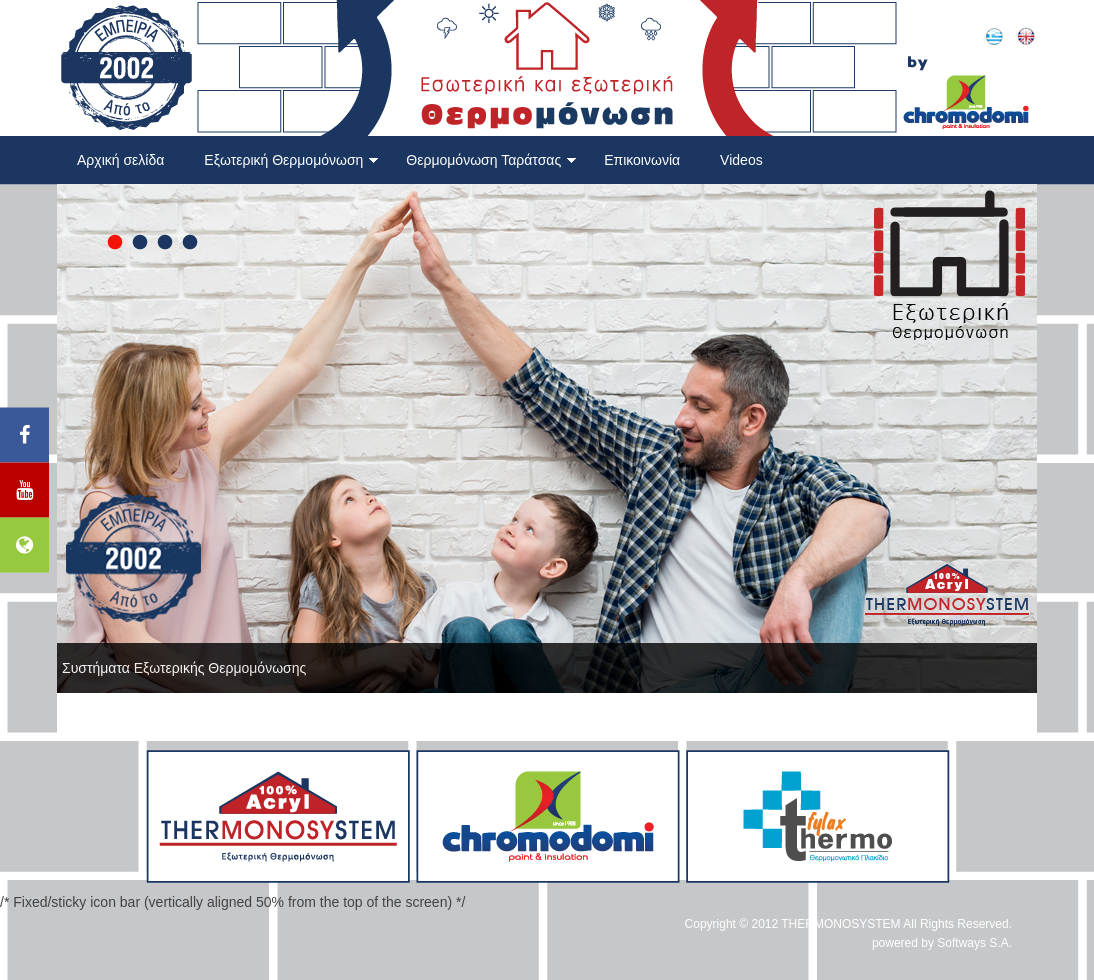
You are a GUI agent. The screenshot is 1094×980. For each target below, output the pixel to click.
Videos (741, 160)
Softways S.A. (974, 943)
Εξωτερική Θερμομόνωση (291, 160)
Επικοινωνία (642, 160)
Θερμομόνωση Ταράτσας (491, 160)
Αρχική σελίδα (120, 160)
